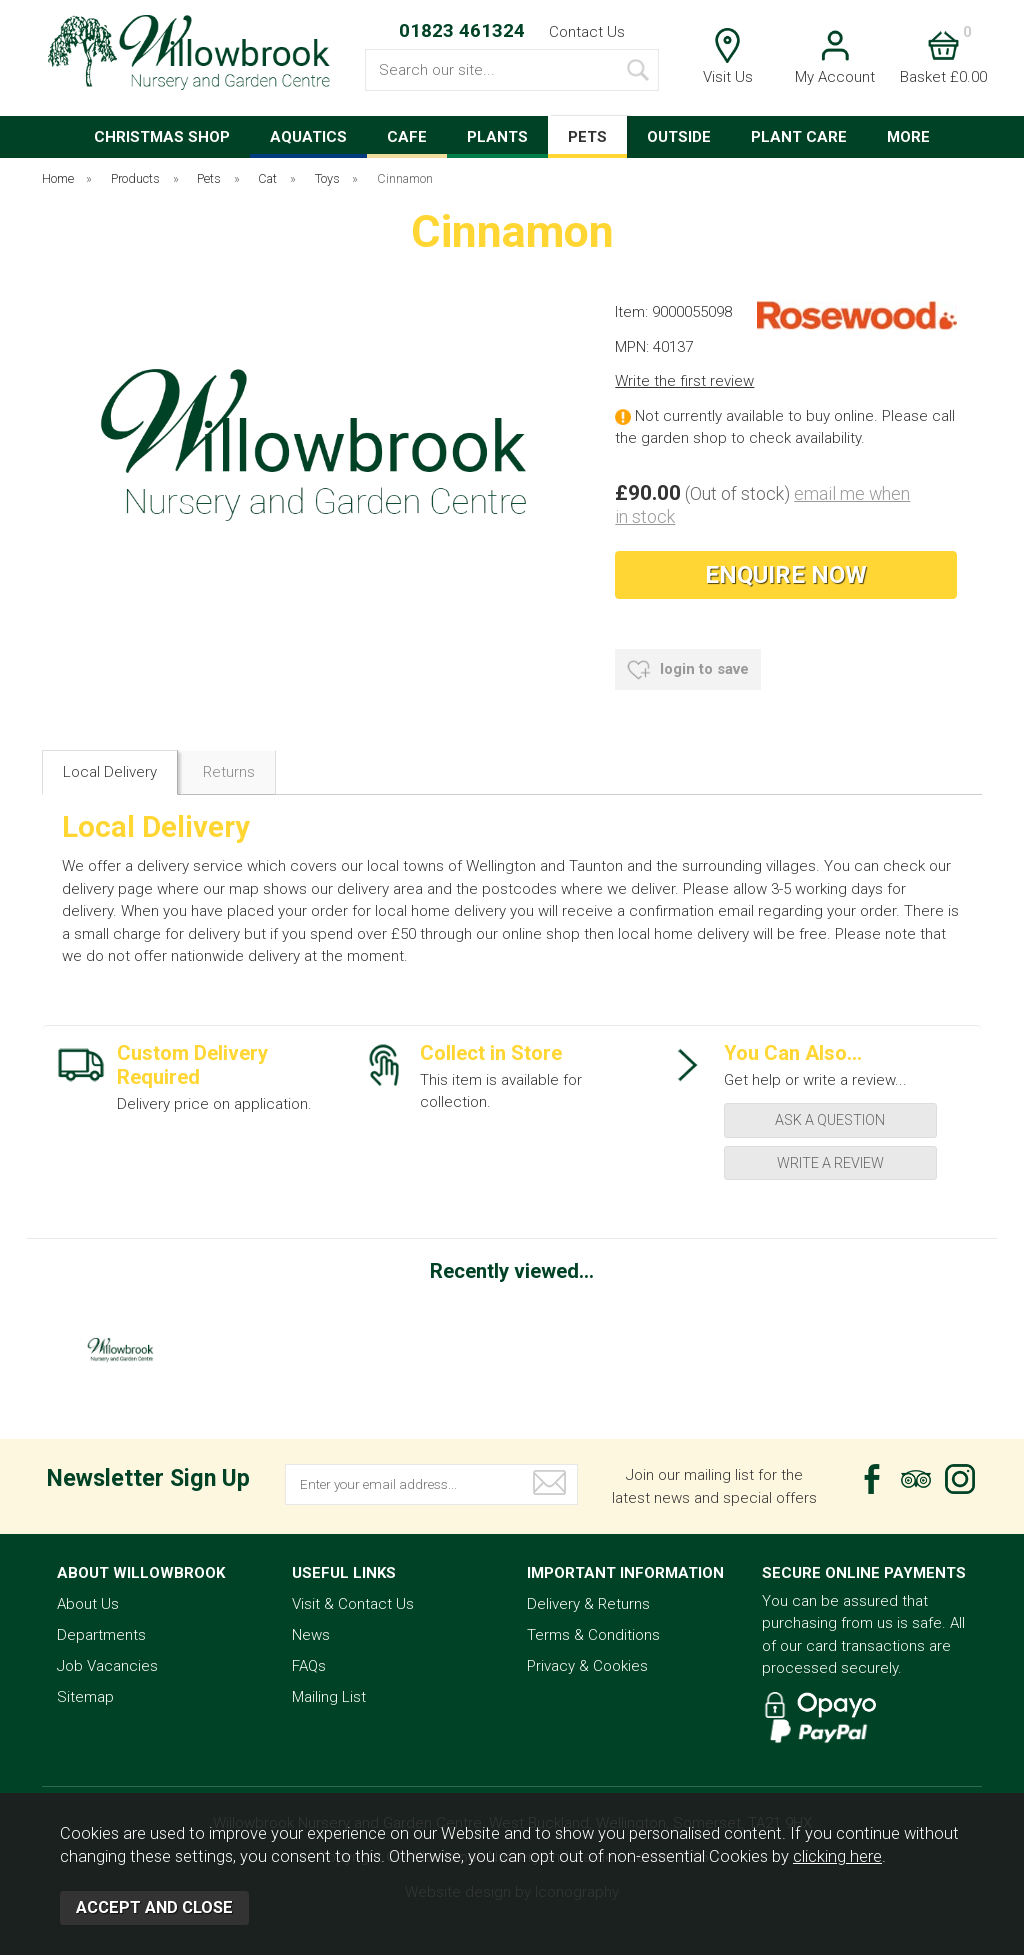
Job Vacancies (107, 1666)
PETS (587, 137)
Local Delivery (110, 772)
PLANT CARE (799, 137)
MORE (908, 137)
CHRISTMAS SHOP (162, 137)
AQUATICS (308, 137)
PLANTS (497, 137)
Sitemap (85, 1697)
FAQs (309, 1666)
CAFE (407, 137)
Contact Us (587, 32)
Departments (101, 1635)
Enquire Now (786, 575)
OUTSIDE (679, 137)
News (311, 1635)
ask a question (830, 1120)
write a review (830, 1163)
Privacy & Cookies (587, 1666)
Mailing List (329, 1697)
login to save (688, 670)
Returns (229, 772)
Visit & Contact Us (353, 1604)
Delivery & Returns (588, 1604)
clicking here (837, 1856)
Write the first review (684, 381)
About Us (88, 1604)
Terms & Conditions (593, 1635)
